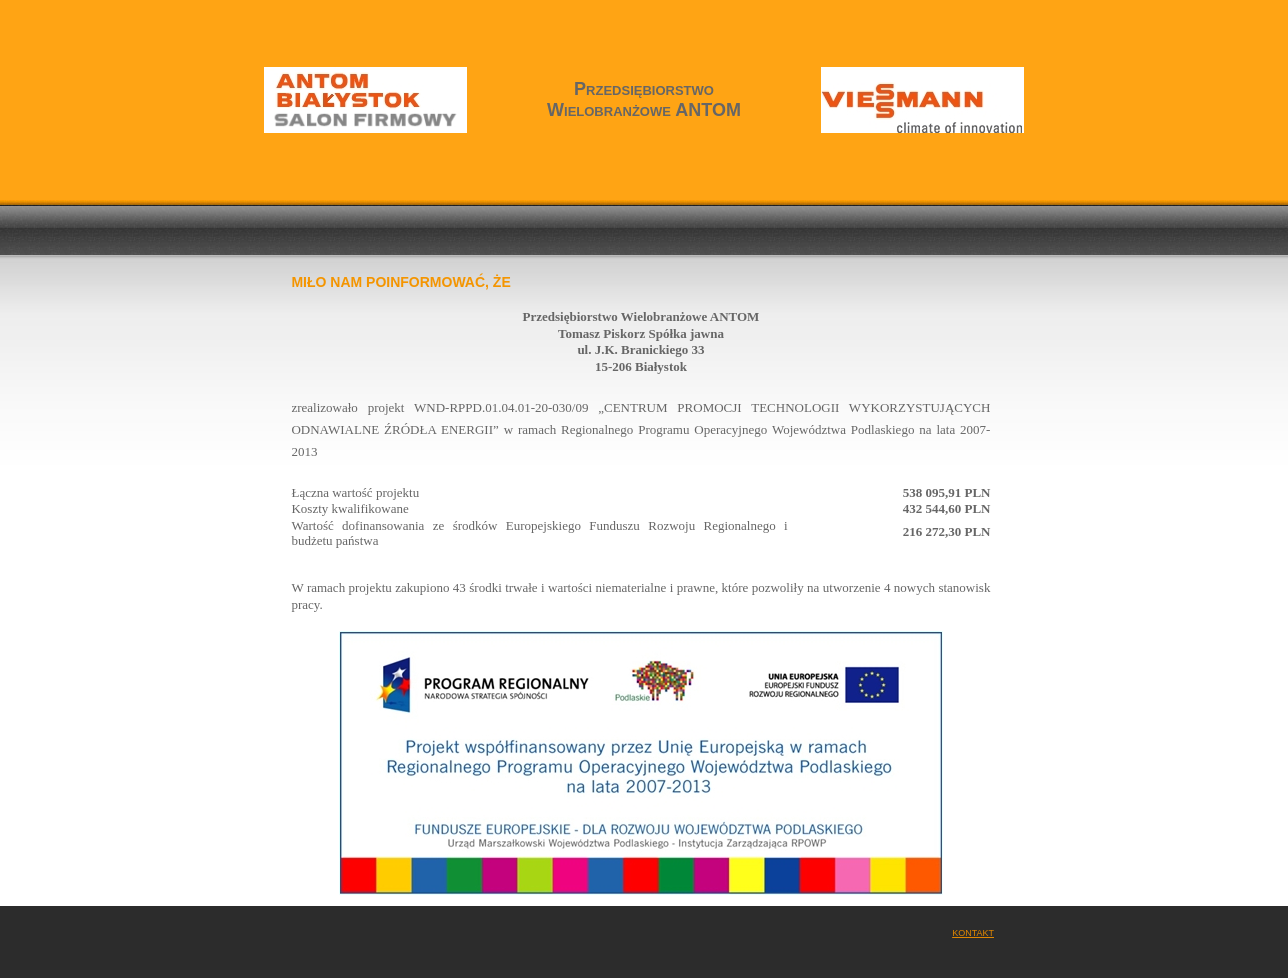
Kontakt (973, 933)
